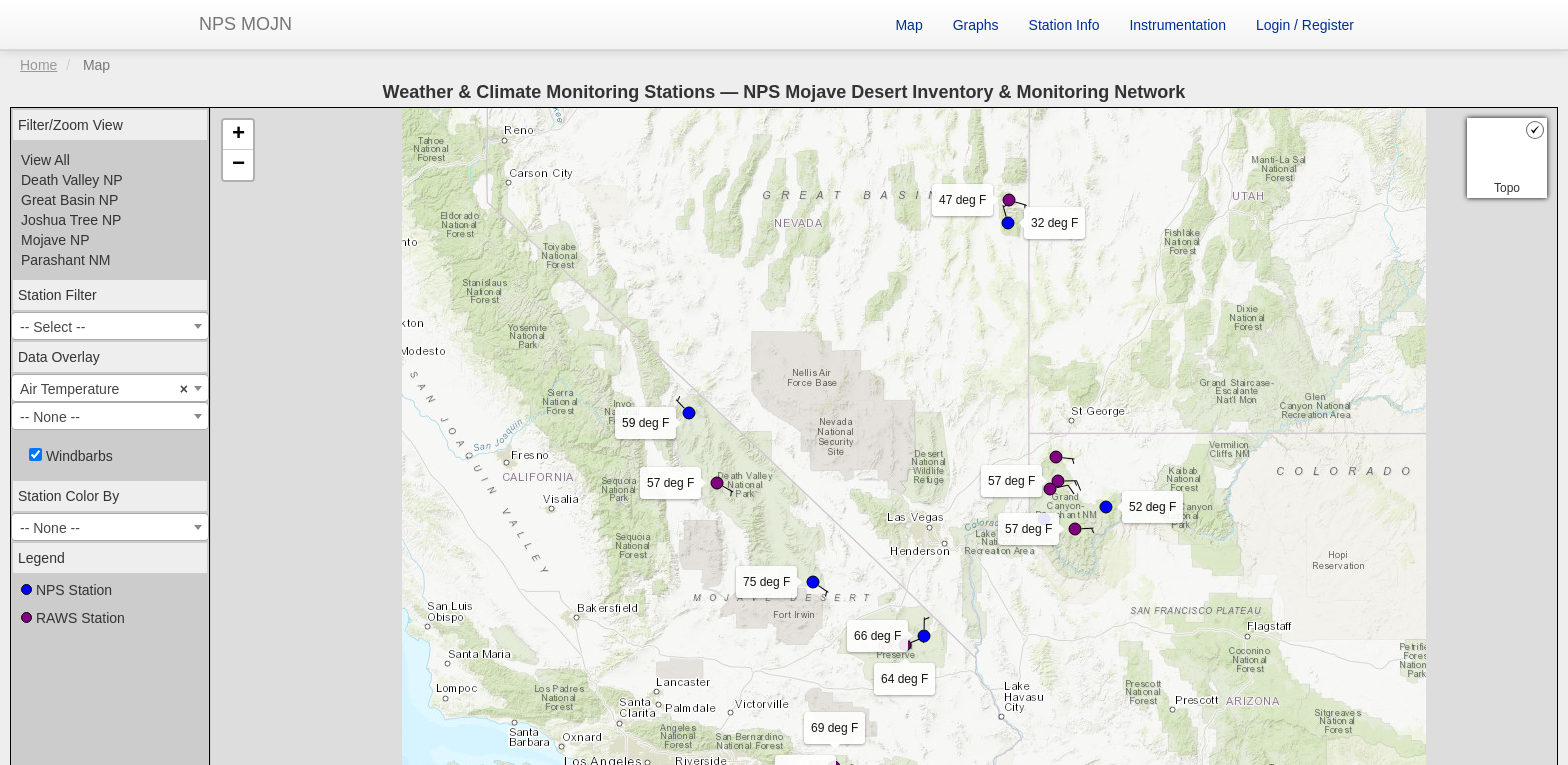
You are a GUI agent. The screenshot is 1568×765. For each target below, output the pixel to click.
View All (45, 160)
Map (908, 25)
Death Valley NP (72, 180)
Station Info (1064, 25)
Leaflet (499, 664)
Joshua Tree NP (71, 220)
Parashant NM (65, 260)
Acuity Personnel (889, 690)
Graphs (976, 25)
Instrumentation (1177, 25)
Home (38, 65)
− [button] (238, 165)
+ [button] (238, 135)
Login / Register (1305, 25)
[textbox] (110, 327)
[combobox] (110, 326)
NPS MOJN (245, 24)
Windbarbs (71, 456)
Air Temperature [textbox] (104, 389)
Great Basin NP (69, 200)
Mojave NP (55, 240)
